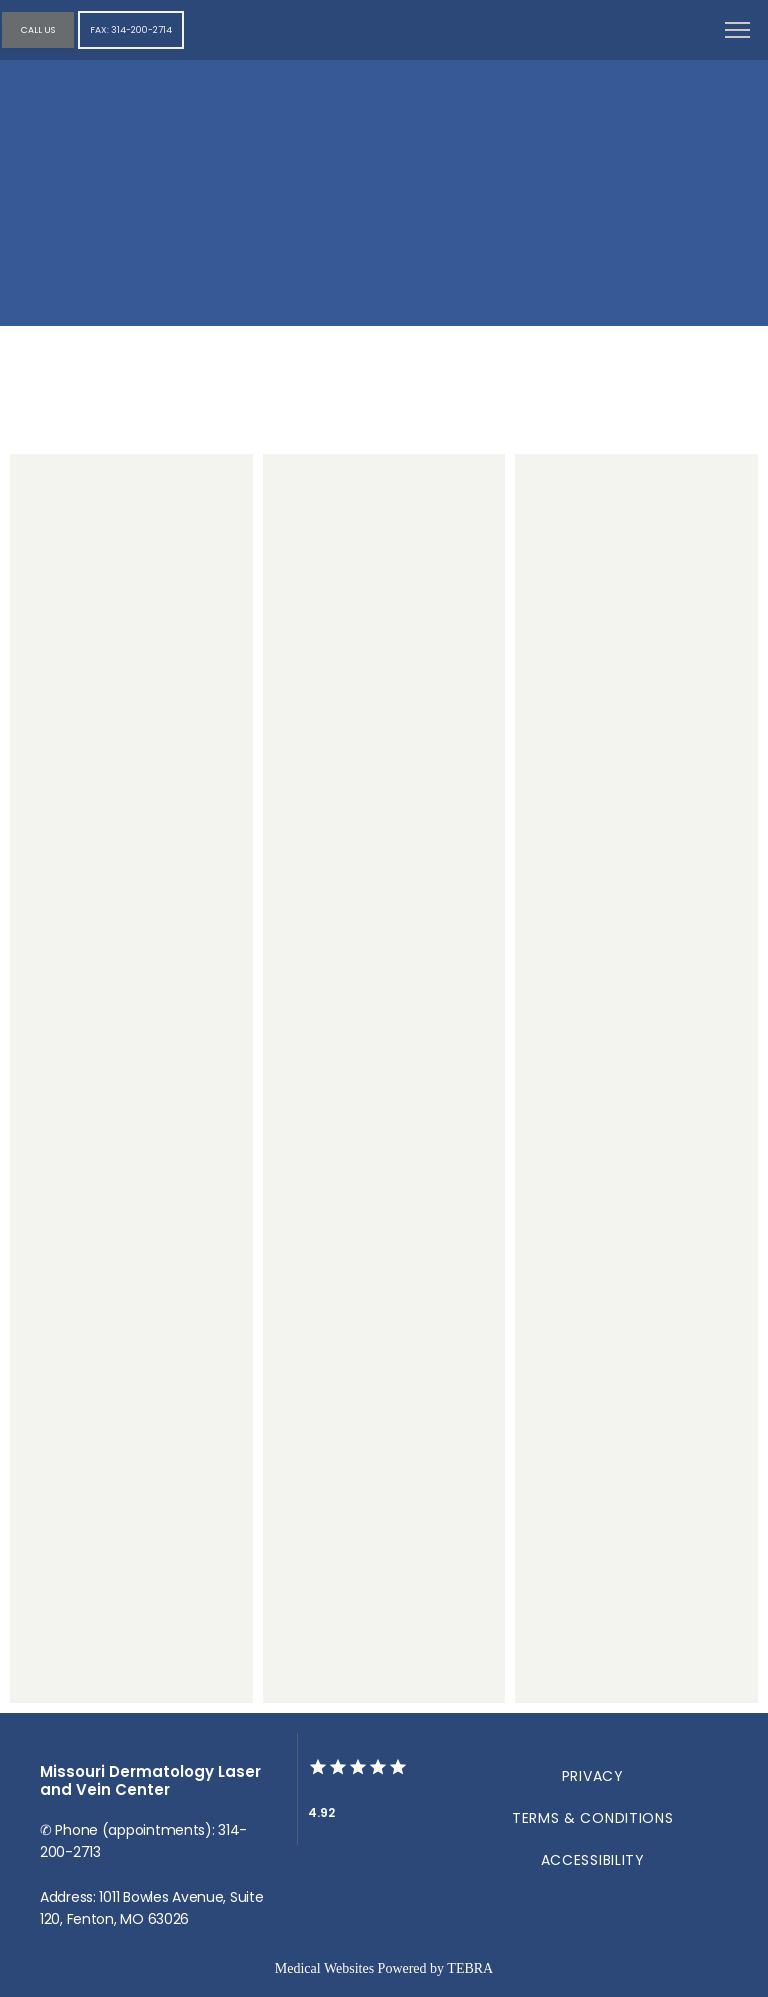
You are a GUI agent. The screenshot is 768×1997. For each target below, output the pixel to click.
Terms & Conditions (593, 1818)
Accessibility (593, 1860)
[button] (738, 32)
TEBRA (470, 1968)
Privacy (593, 1776)
